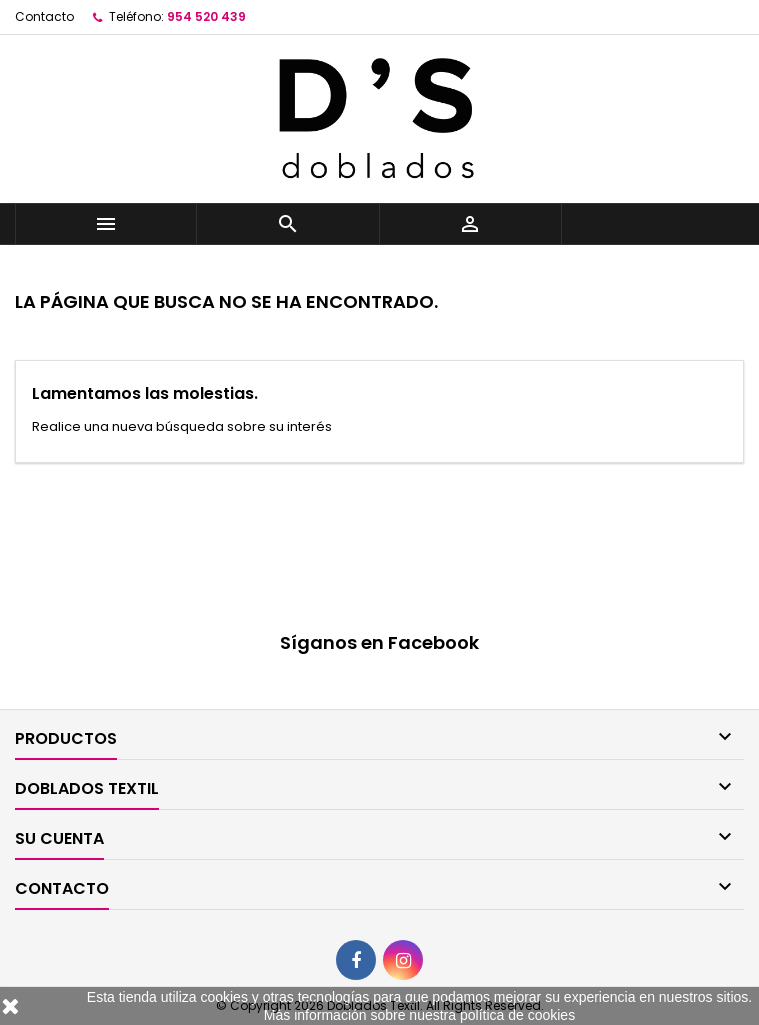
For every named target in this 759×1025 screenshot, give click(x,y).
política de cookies (517, 1015)
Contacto (44, 16)
